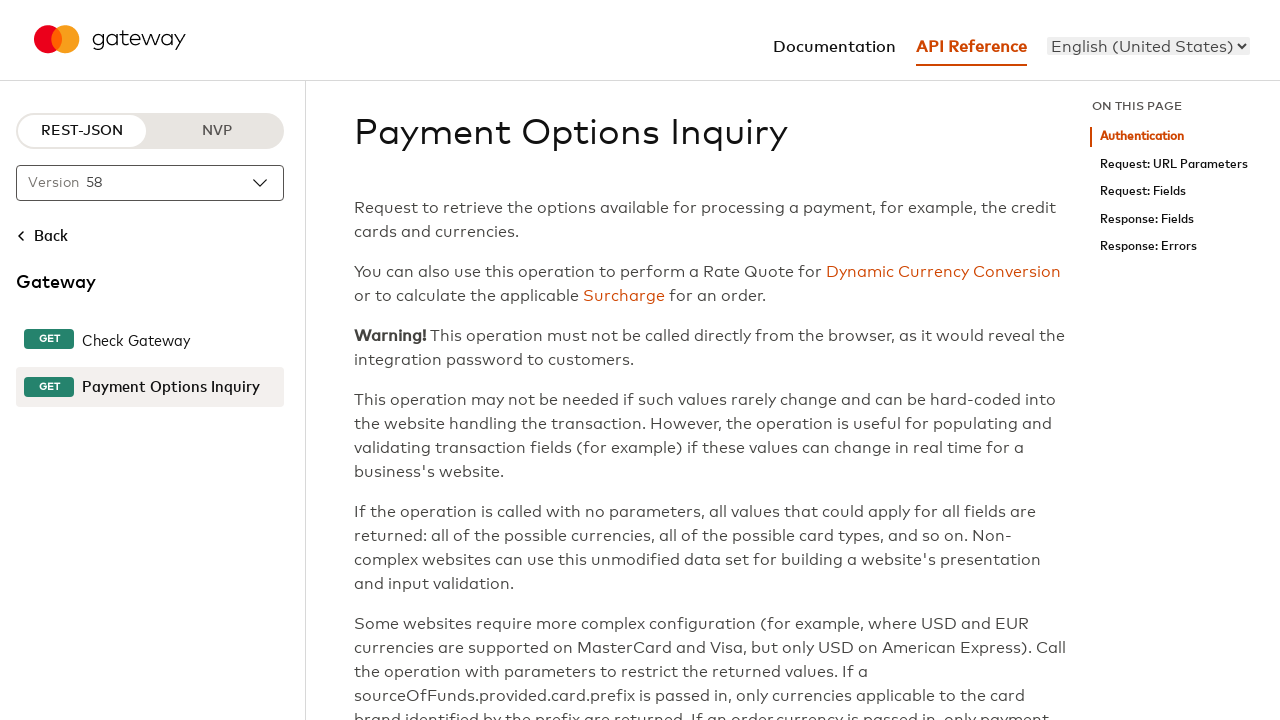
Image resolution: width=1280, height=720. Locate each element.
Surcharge (624, 296)
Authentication (1142, 136)
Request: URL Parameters (1174, 164)
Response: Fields (1147, 219)
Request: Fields (1143, 191)
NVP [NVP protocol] (217, 131)
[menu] (1148, 46)
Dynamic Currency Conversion (943, 272)
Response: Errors (1148, 246)
